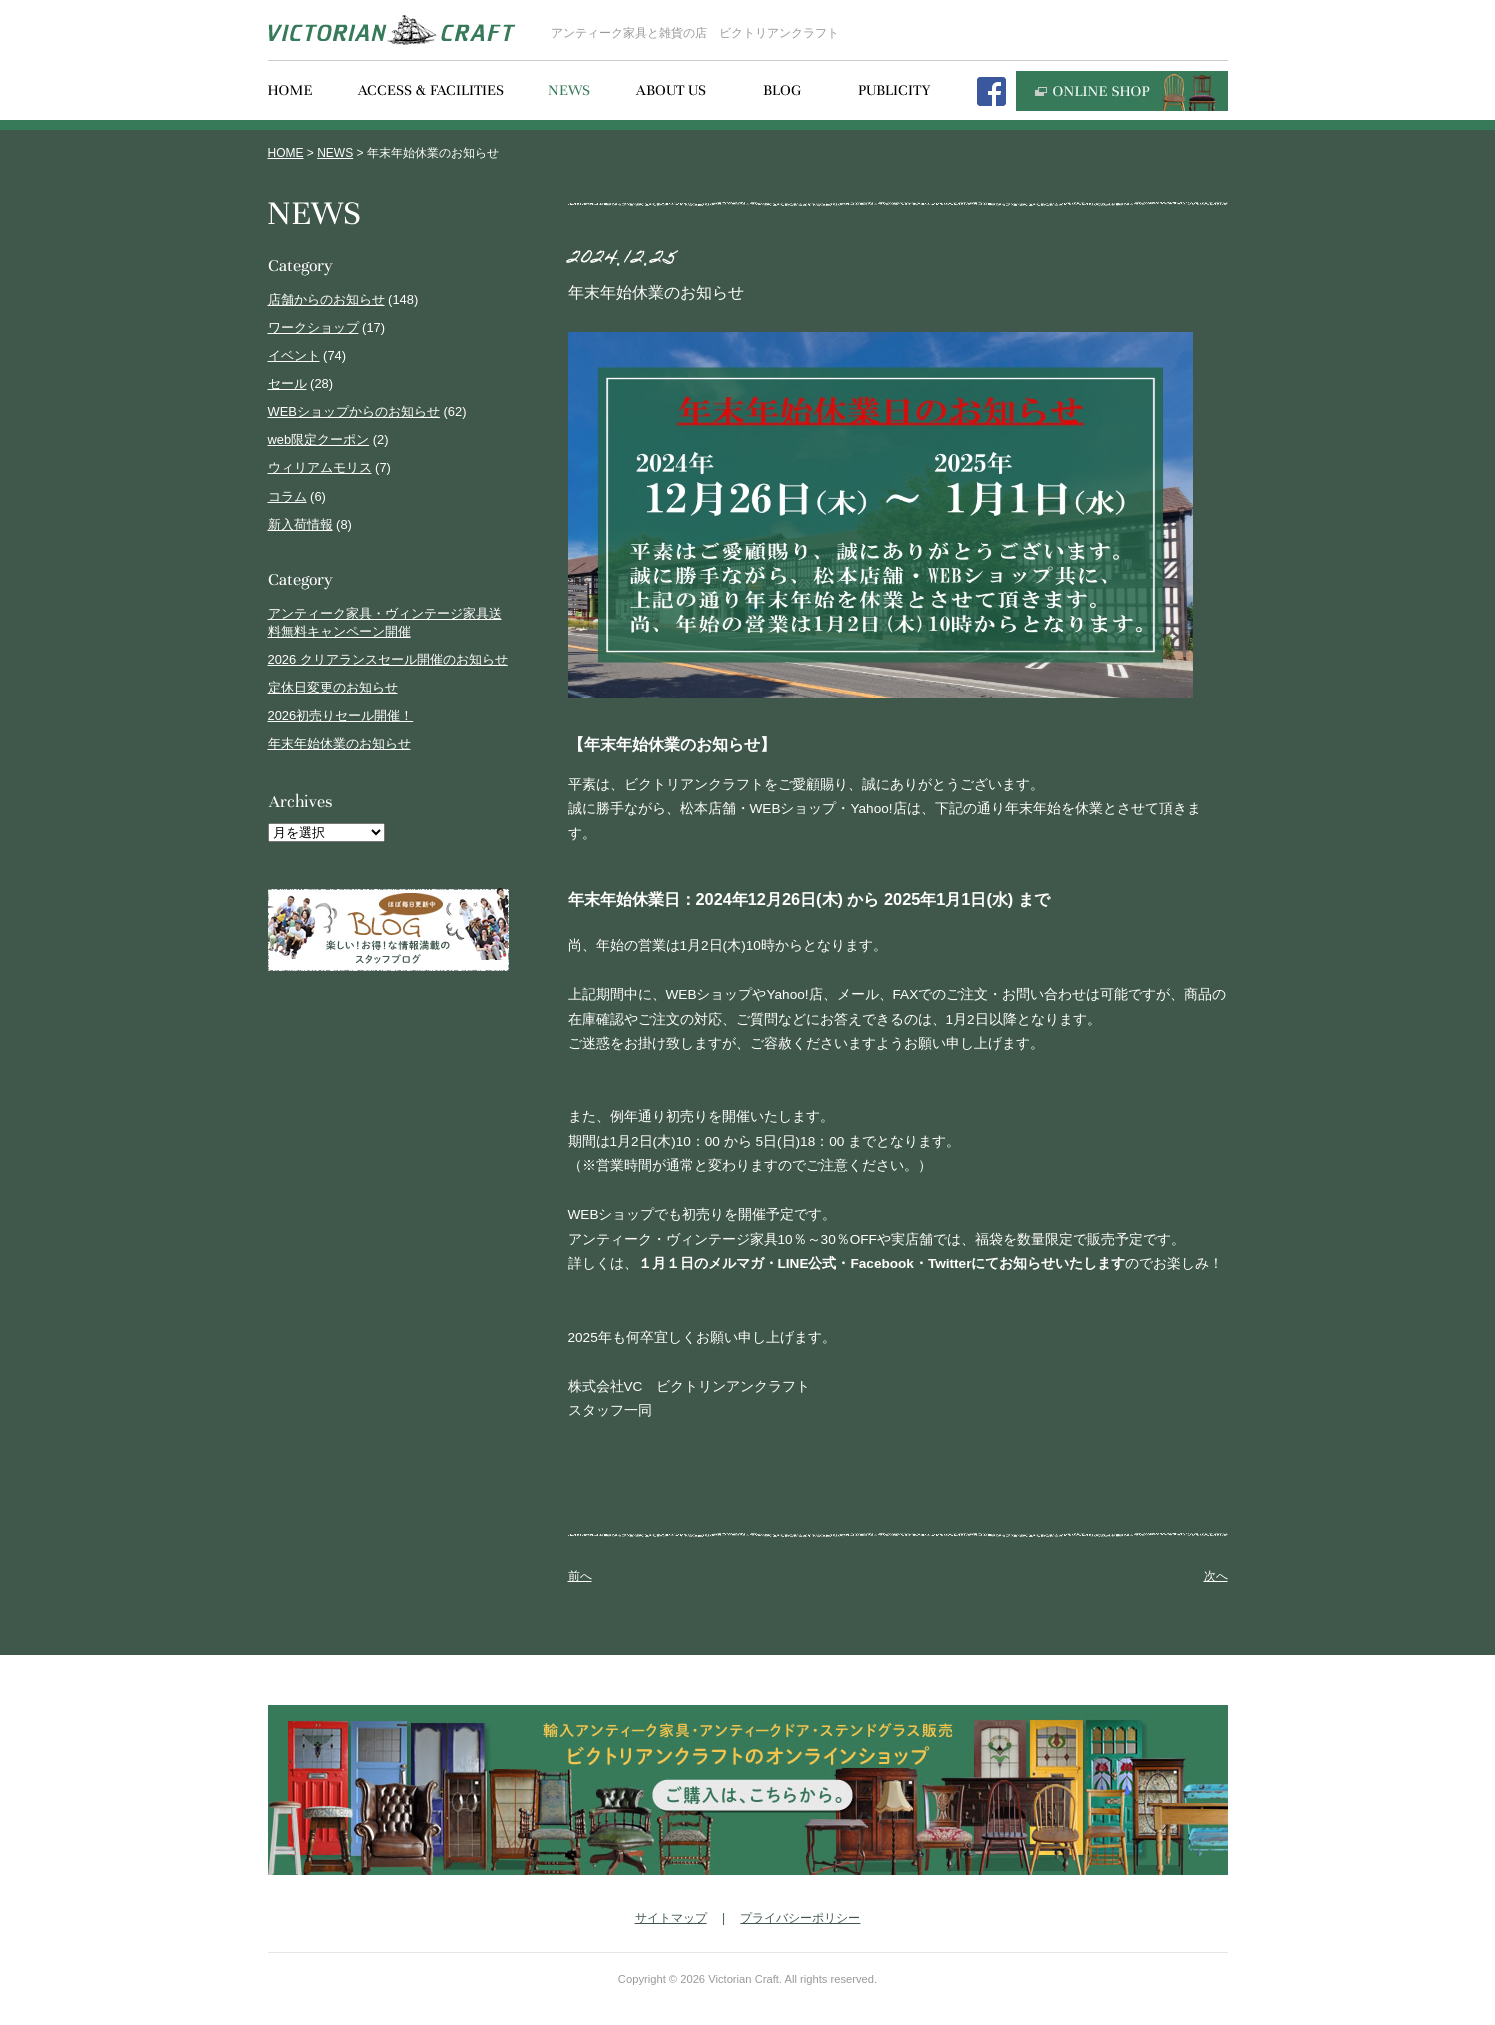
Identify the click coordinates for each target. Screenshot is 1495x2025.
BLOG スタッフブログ (782, 91)
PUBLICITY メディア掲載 (894, 91)
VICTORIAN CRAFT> (392, 30)
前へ (580, 1576)
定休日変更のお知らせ (333, 687)
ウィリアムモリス (320, 467)
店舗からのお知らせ (326, 299)
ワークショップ (313, 327)
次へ (1216, 1576)
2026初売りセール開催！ (341, 715)
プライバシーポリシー (800, 1918)
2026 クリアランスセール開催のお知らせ (388, 659)
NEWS (335, 153)
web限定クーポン (319, 439)
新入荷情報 (300, 524)
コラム (287, 496)
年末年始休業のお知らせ (339, 743)
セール (287, 383)
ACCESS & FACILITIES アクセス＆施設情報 (430, 91)
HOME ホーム (290, 91)
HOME (286, 153)
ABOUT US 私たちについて (670, 91)
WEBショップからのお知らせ (354, 411)
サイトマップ (671, 1918)
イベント (294, 355)
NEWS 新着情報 (569, 91)
